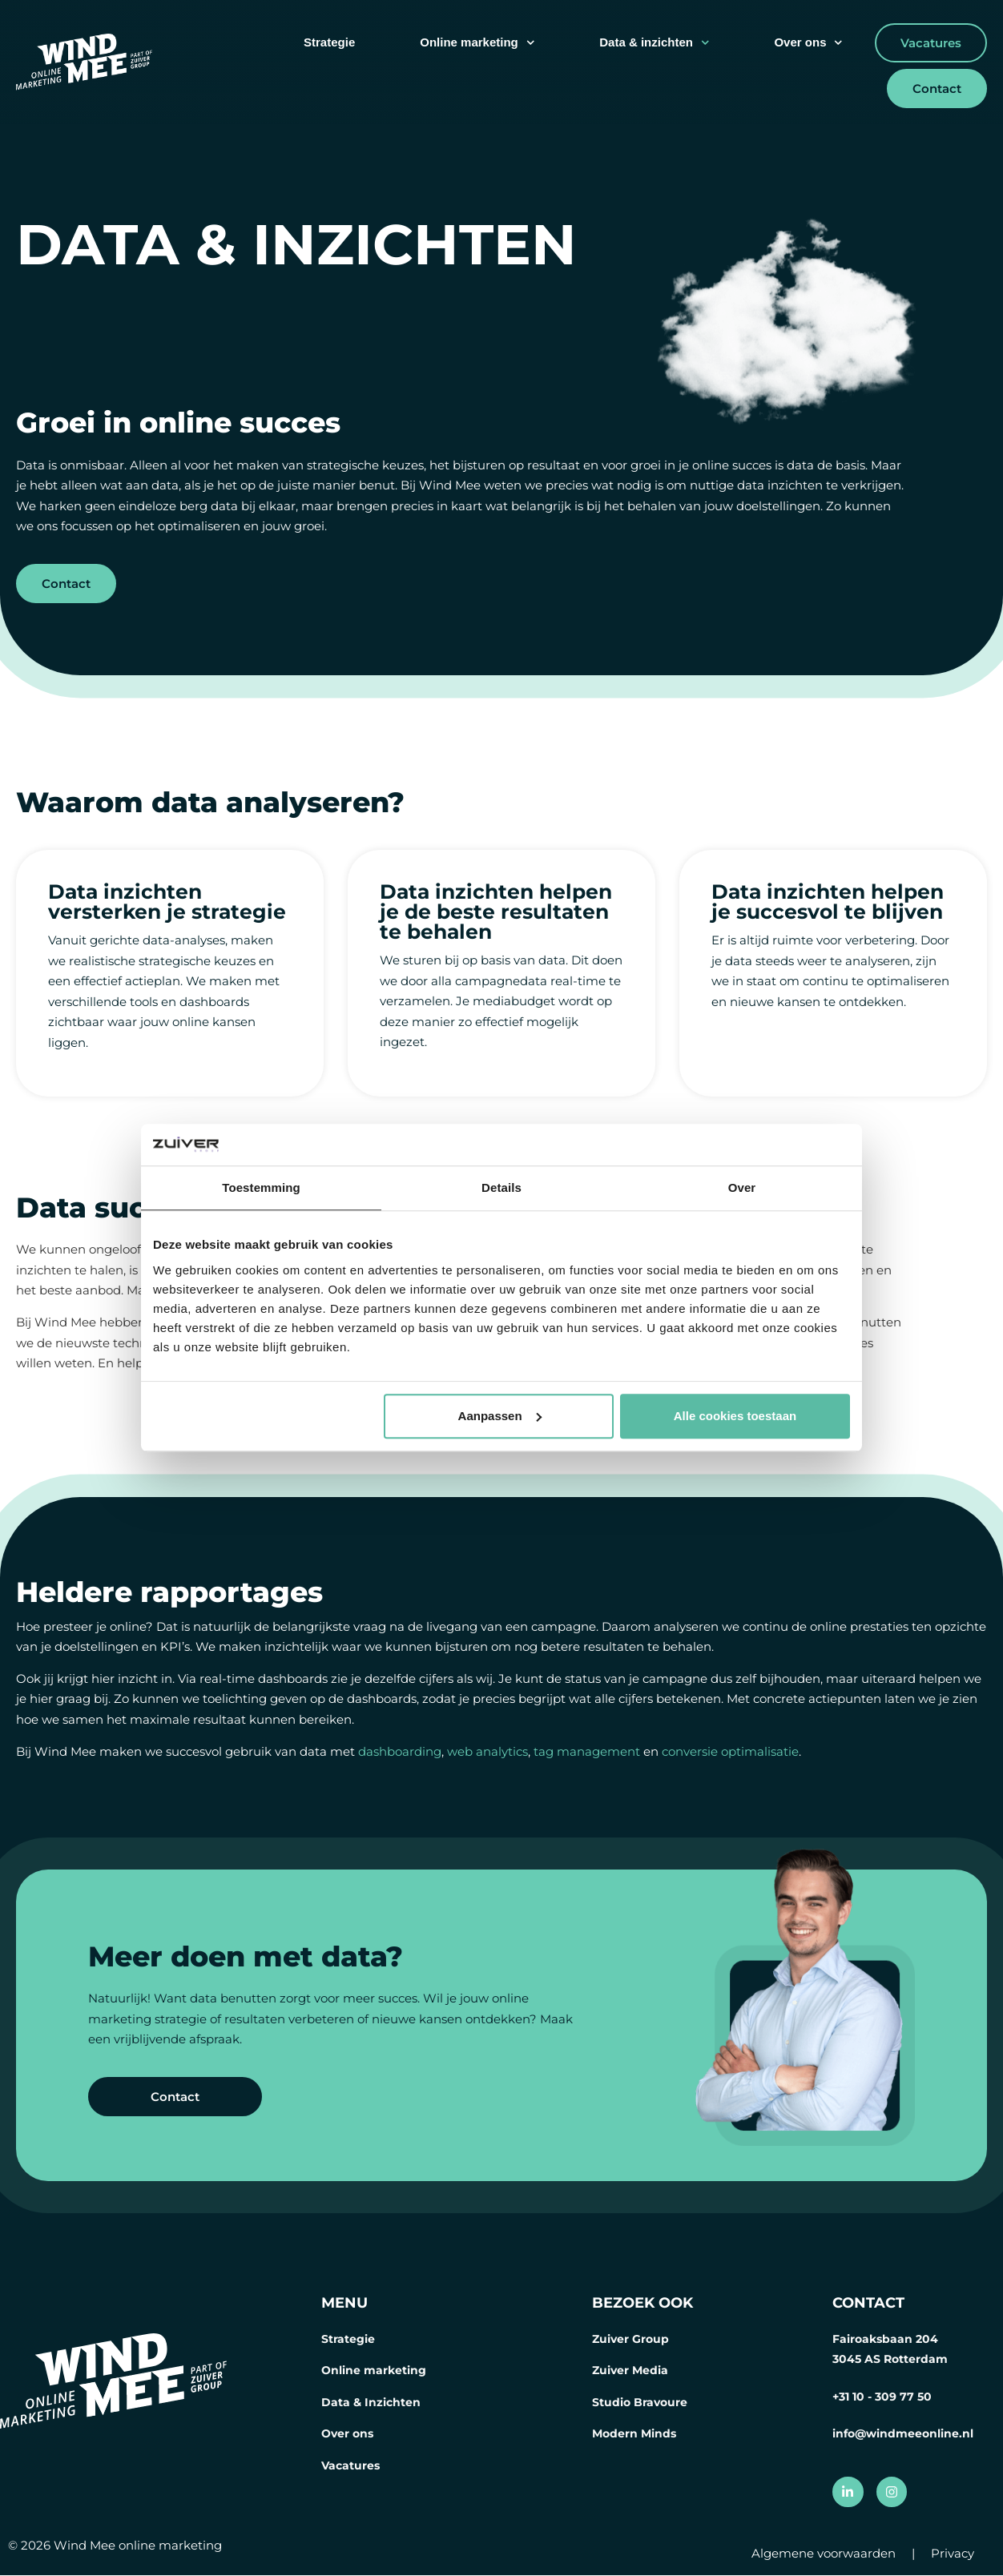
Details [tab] (501, 1188)
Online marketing (477, 42)
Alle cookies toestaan (735, 1416)
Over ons (808, 42)
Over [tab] (742, 1188)
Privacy (952, 2554)
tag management (587, 1751)
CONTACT (868, 2303)
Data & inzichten (654, 42)
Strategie (329, 42)
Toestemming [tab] (261, 1188)
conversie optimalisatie (730, 1751)
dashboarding (399, 1751)
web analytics (487, 1751)
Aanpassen (500, 1416)
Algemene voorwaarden (823, 2554)
